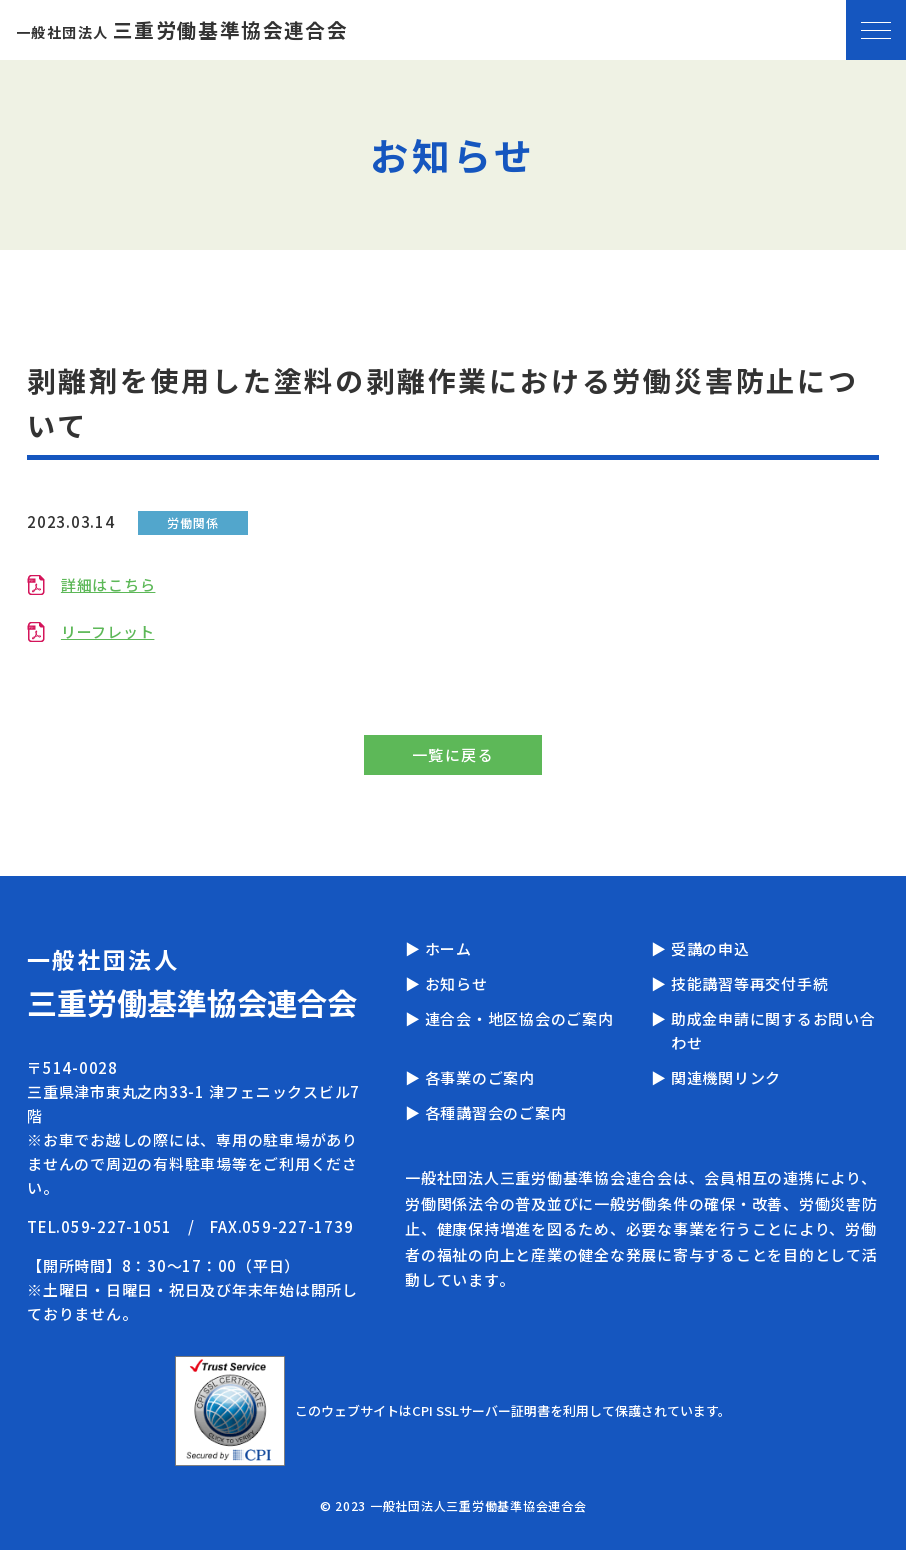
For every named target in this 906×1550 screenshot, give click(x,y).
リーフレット (108, 631)
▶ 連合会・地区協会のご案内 (509, 1018)
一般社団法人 (182, 32)
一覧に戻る (453, 754)
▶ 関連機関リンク (716, 1077)
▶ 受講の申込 (700, 948)
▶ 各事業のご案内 (470, 1077)
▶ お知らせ (446, 983)
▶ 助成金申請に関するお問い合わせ (763, 1030)
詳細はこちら (108, 584)
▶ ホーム (438, 948)
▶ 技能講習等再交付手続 (739, 983)
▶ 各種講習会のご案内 (485, 1112)
